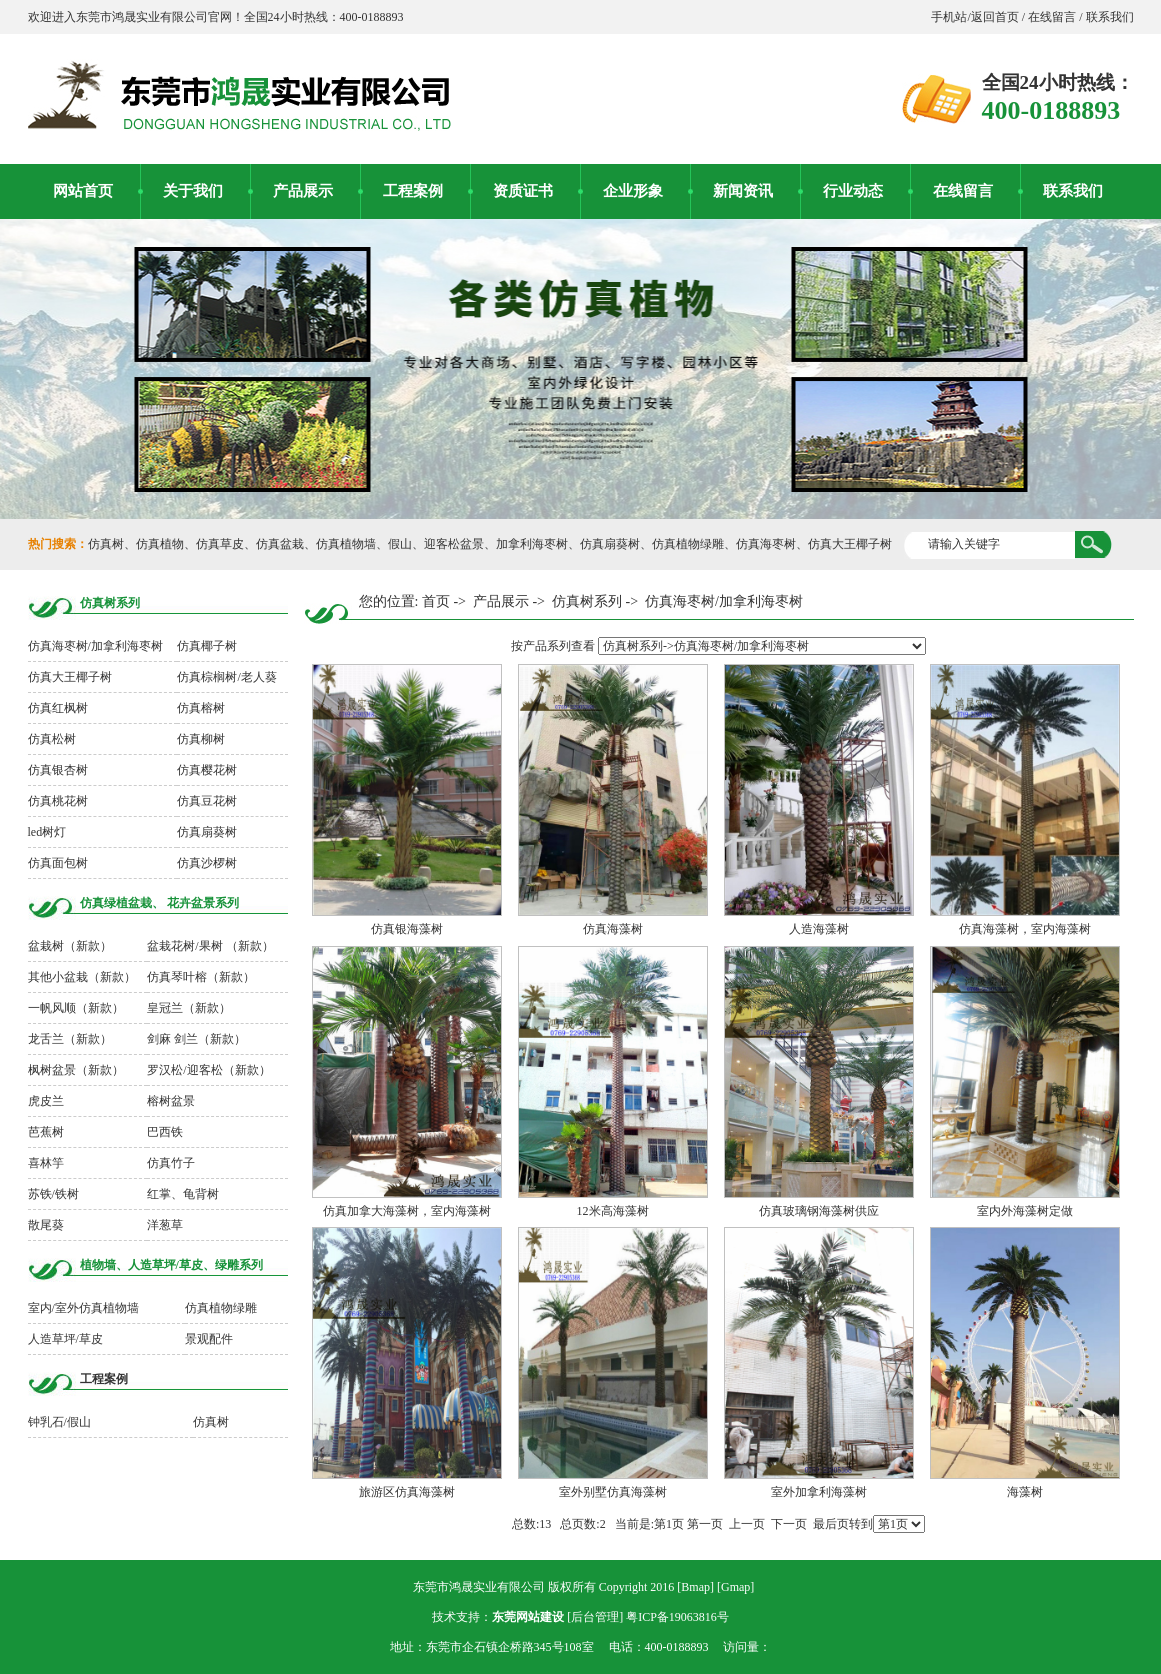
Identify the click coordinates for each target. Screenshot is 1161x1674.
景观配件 (209, 1339)
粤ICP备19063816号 (677, 1617)
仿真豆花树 (207, 801)
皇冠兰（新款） (189, 1008)
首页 (436, 601)
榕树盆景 (171, 1101)
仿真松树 (52, 739)
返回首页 (996, 17)
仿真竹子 (171, 1163)
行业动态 (853, 191)
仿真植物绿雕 (688, 544)
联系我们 (1108, 17)
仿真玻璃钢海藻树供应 (819, 1211)
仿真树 (106, 544)
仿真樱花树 (207, 770)
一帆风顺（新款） (76, 1008)
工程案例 (413, 191)
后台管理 (595, 1617)
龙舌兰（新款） (70, 1039)
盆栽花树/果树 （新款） (210, 946)
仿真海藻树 (613, 929)
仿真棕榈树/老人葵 (226, 677)
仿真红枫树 (58, 708)
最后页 (831, 1524)
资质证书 (523, 191)
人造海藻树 (819, 929)
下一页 (789, 1524)
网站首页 (83, 191)
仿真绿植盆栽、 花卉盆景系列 (159, 903)
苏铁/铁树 (53, 1194)
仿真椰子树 (207, 646)
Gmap (735, 1587)
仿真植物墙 (346, 544)
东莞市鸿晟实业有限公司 (479, 1587)
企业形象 (633, 191)
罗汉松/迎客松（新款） (208, 1070)
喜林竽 (46, 1163)
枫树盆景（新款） (76, 1070)
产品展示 (303, 191)
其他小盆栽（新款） (82, 977)
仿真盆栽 (280, 544)
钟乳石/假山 (59, 1422)
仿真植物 (160, 544)
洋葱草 (165, 1225)
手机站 (949, 17)
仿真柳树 (201, 739)
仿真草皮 (220, 544)
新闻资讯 (743, 191)
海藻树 (1025, 1492)
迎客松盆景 (454, 544)
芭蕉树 (46, 1132)
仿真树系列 (110, 603)
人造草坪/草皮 (65, 1339)
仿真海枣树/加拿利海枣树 (95, 646)
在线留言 (1052, 17)
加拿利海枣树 (532, 544)
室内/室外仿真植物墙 (83, 1308)
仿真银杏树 (58, 770)
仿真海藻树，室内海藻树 (1025, 929)
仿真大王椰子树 (850, 544)
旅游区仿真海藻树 (407, 1492)
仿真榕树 (201, 708)
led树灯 (47, 832)
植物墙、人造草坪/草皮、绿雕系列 (171, 1265)
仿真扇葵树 (610, 544)
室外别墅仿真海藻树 (613, 1492)
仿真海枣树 (766, 544)
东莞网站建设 (528, 1617)
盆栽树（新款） (70, 946)
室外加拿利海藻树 (819, 1492)
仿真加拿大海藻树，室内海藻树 (407, 1211)
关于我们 (193, 191)
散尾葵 (46, 1225)
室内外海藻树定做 (1025, 1211)
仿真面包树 (58, 863)
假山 (400, 544)
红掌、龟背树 (183, 1194)
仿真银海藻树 (407, 929)
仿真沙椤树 (207, 863)
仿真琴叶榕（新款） (201, 977)
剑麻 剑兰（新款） (196, 1039)
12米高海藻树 (613, 1211)
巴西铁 (165, 1132)
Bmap (695, 1587)
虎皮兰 (46, 1101)
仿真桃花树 (58, 801)
